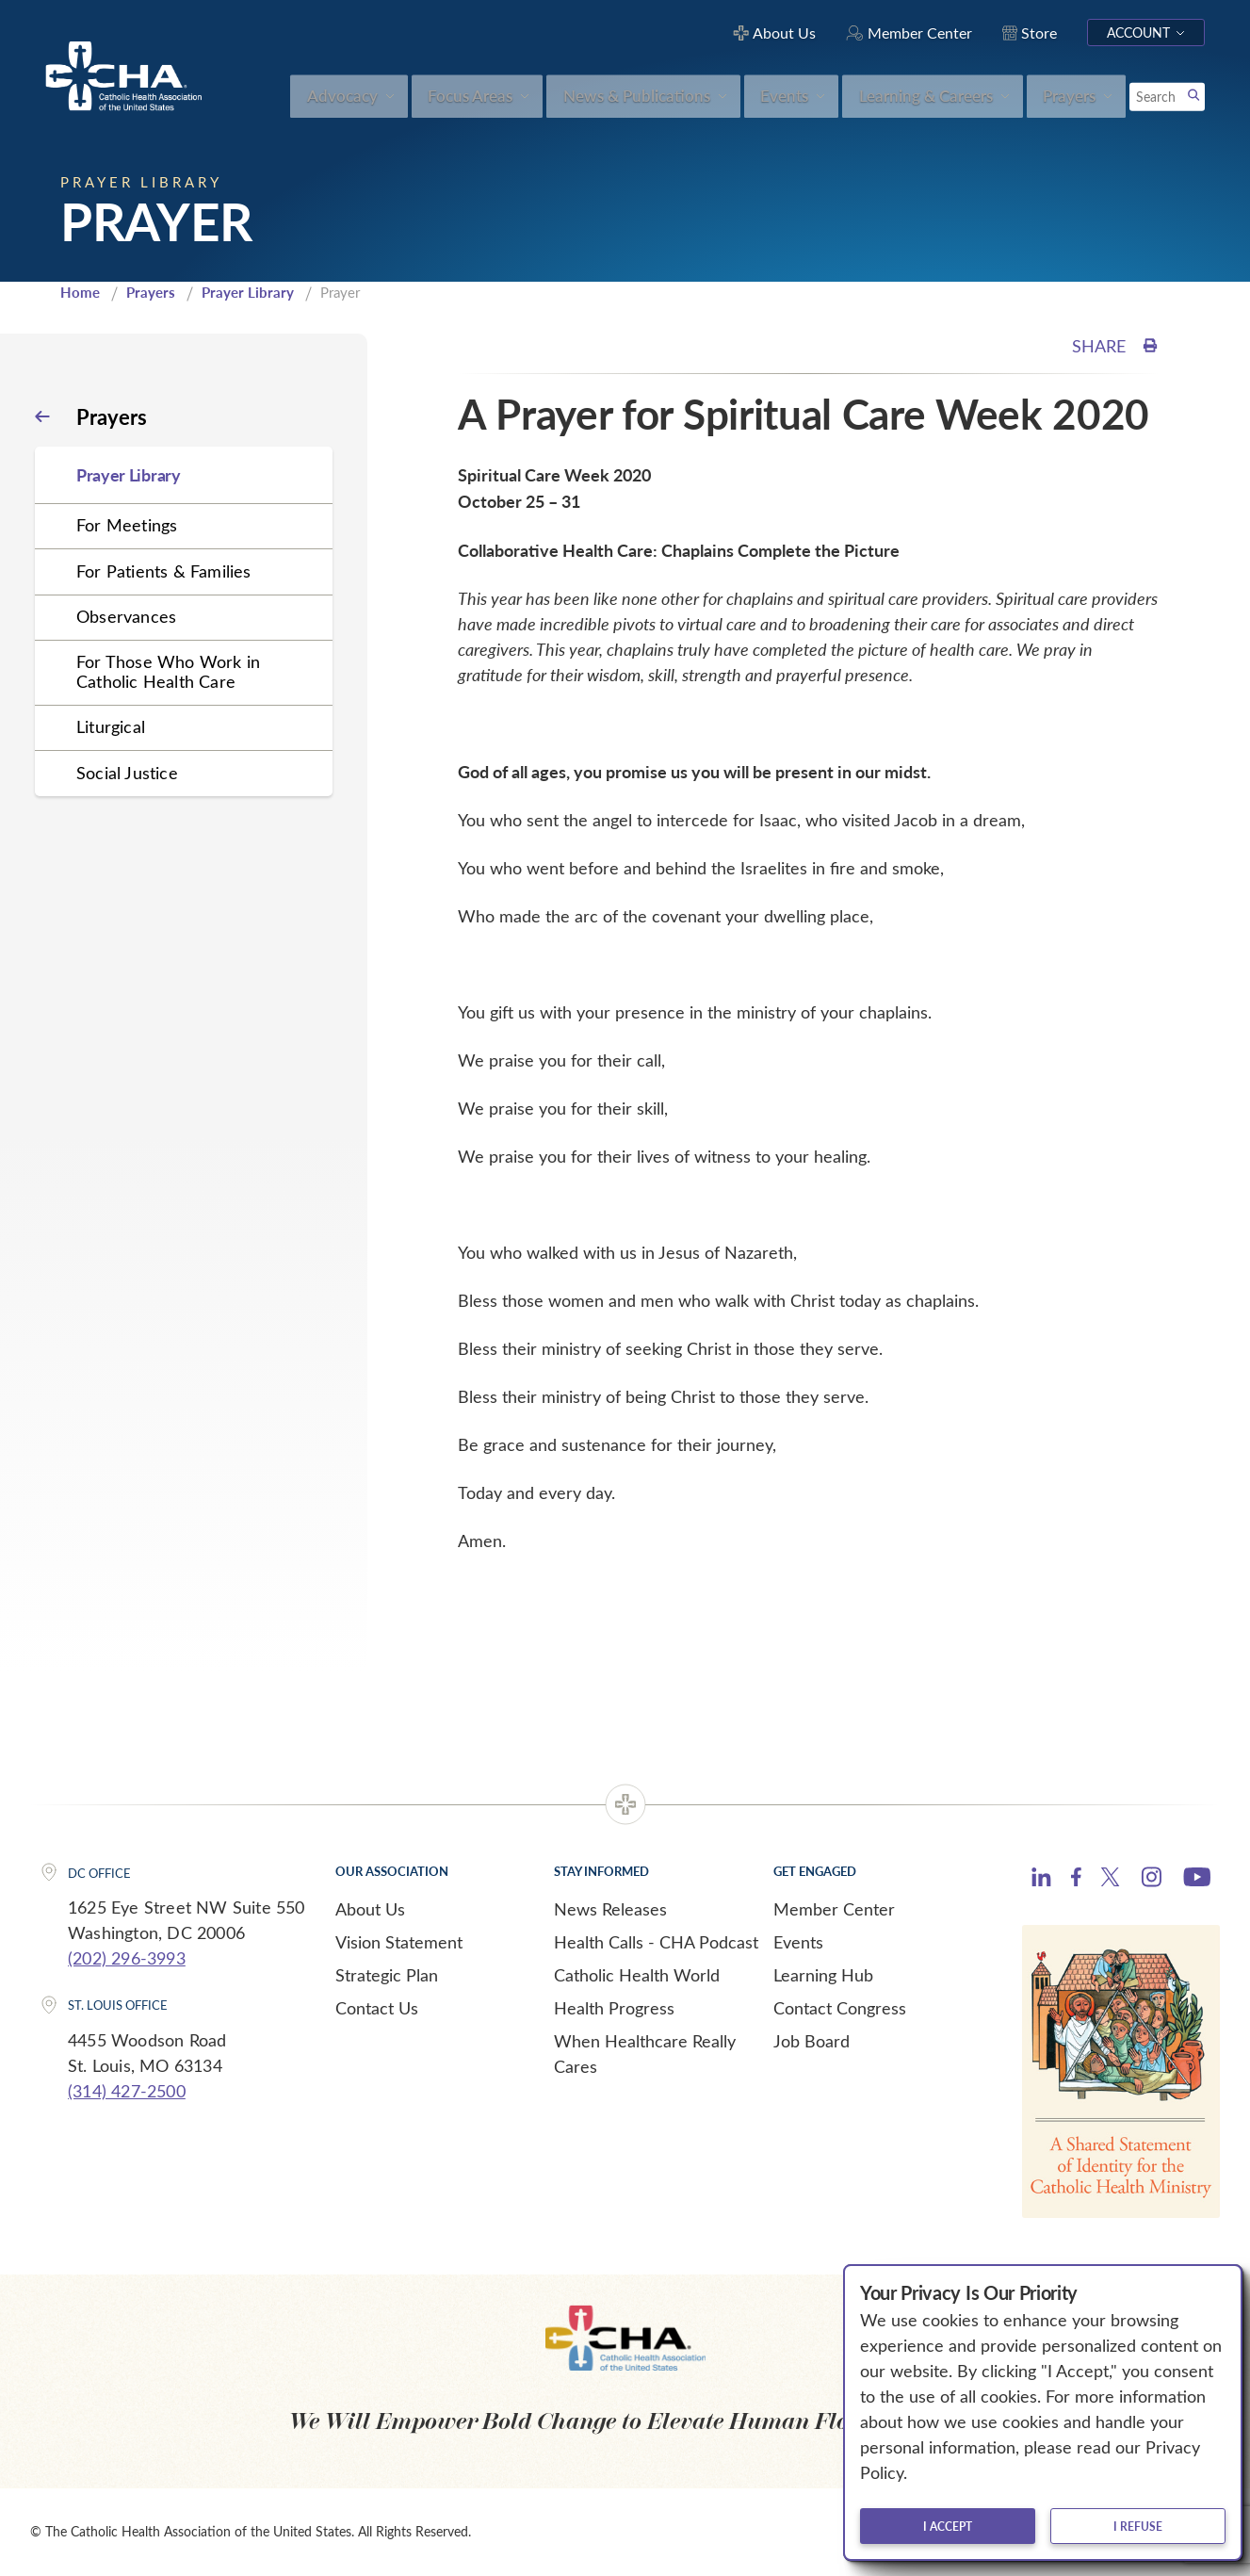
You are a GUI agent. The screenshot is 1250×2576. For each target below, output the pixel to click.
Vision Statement (399, 1942)
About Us (370, 1909)
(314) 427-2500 (127, 2090)
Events (798, 1942)
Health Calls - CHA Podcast (656, 1942)
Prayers (150, 292)
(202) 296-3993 (127, 1958)
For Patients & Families (164, 571)
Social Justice (127, 772)
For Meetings (126, 525)
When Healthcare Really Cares (645, 2054)
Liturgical (110, 726)
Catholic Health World (637, 1975)
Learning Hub (823, 1975)
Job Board (811, 2041)
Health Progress (614, 2008)
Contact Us (376, 2008)
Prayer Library (248, 292)
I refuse (1137, 2526)
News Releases (610, 1909)
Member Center (834, 1909)
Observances (126, 616)
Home (80, 292)
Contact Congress (839, 2008)
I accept (947, 2526)
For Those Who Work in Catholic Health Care (168, 671)
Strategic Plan (386, 1975)
